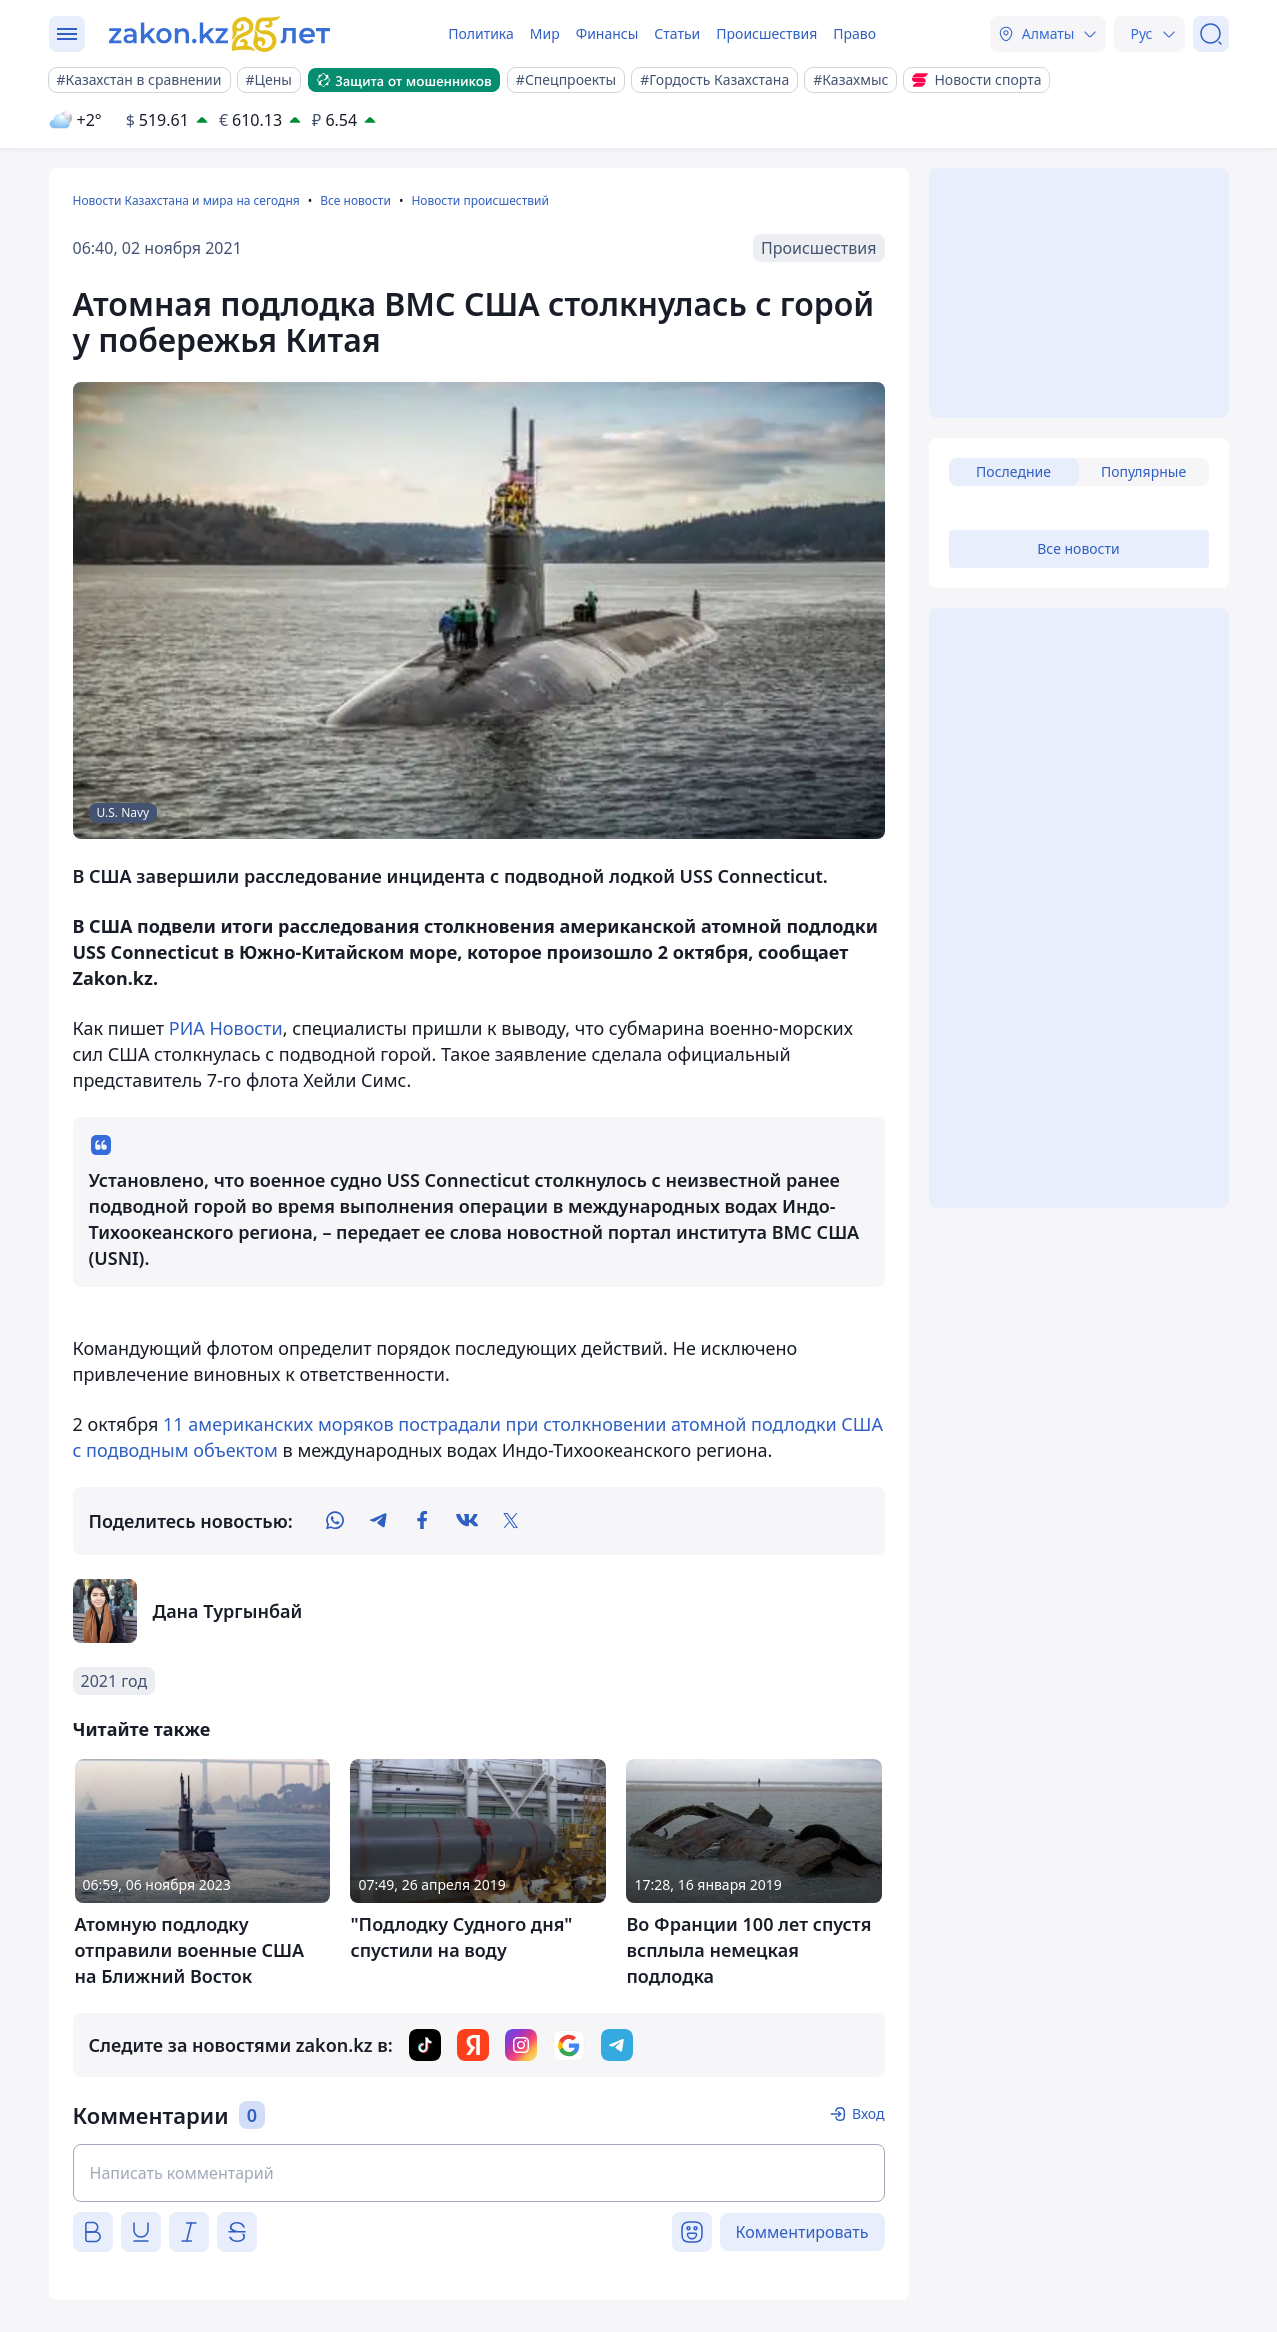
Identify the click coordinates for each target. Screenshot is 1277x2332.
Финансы (607, 33)
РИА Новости (226, 1028)
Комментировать (802, 2232)
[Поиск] (1211, 34)
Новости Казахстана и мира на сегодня (186, 200)
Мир (545, 33)
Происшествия (766, 33)
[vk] (467, 1521)
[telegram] (379, 1521)
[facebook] (423, 1521)
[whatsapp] (335, 1521)
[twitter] (511, 1521)
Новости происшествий (480, 200)
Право (854, 33)
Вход (868, 2113)
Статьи (677, 33)
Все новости (355, 200)
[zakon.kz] (222, 34)
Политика (481, 33)
